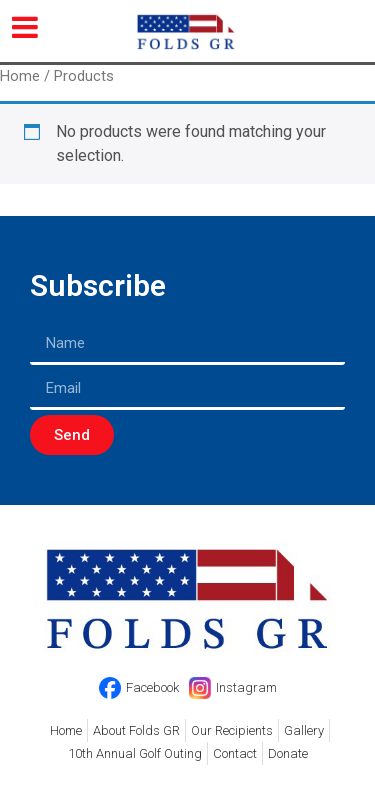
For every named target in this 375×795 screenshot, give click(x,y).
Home (20, 76)
